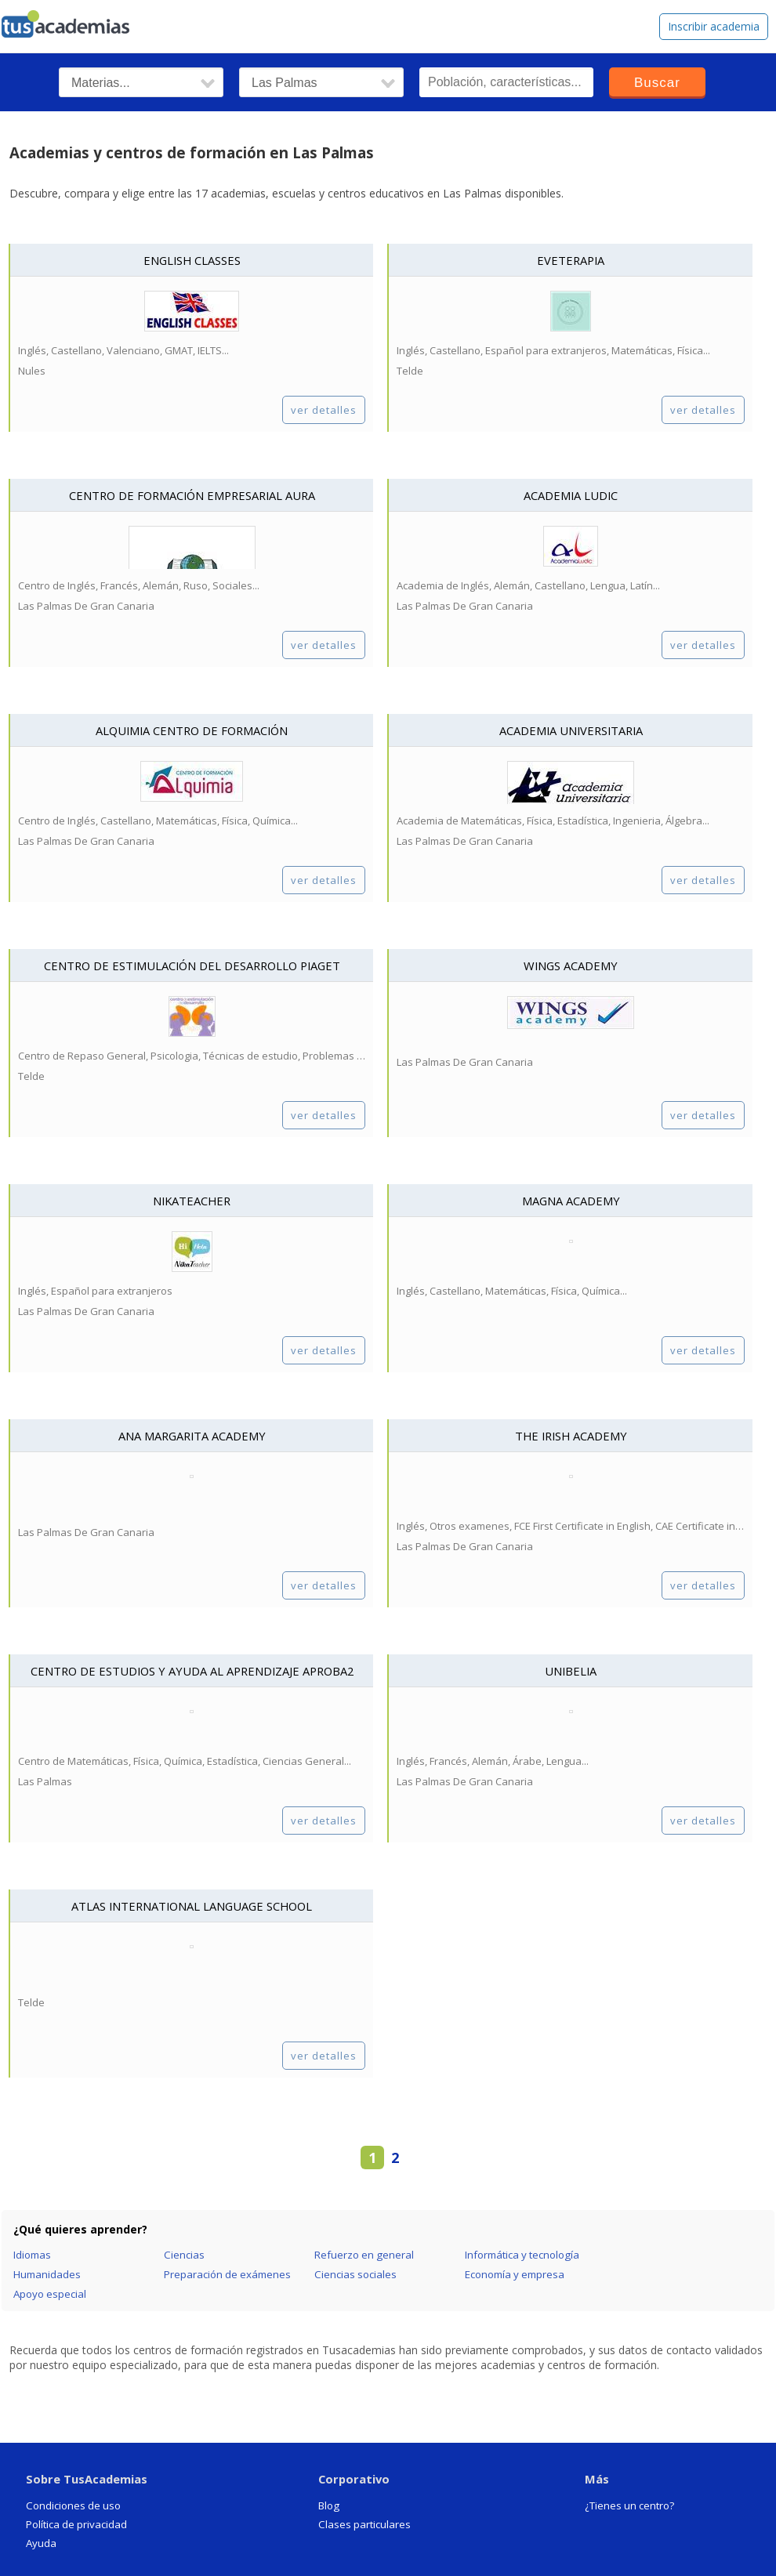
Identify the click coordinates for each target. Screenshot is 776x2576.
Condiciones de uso (73, 2505)
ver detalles (324, 410)
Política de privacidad (76, 2524)
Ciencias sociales (355, 2274)
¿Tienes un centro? (629, 2505)
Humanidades (47, 2274)
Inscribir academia (714, 26)
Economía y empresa (514, 2274)
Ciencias (184, 2255)
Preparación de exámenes (227, 2274)
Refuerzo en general (364, 2255)
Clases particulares (364, 2524)
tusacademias (75, 20)
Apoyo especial (49, 2294)
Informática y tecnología (522, 2255)
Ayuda (41, 2543)
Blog (328, 2505)
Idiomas (32, 2255)
